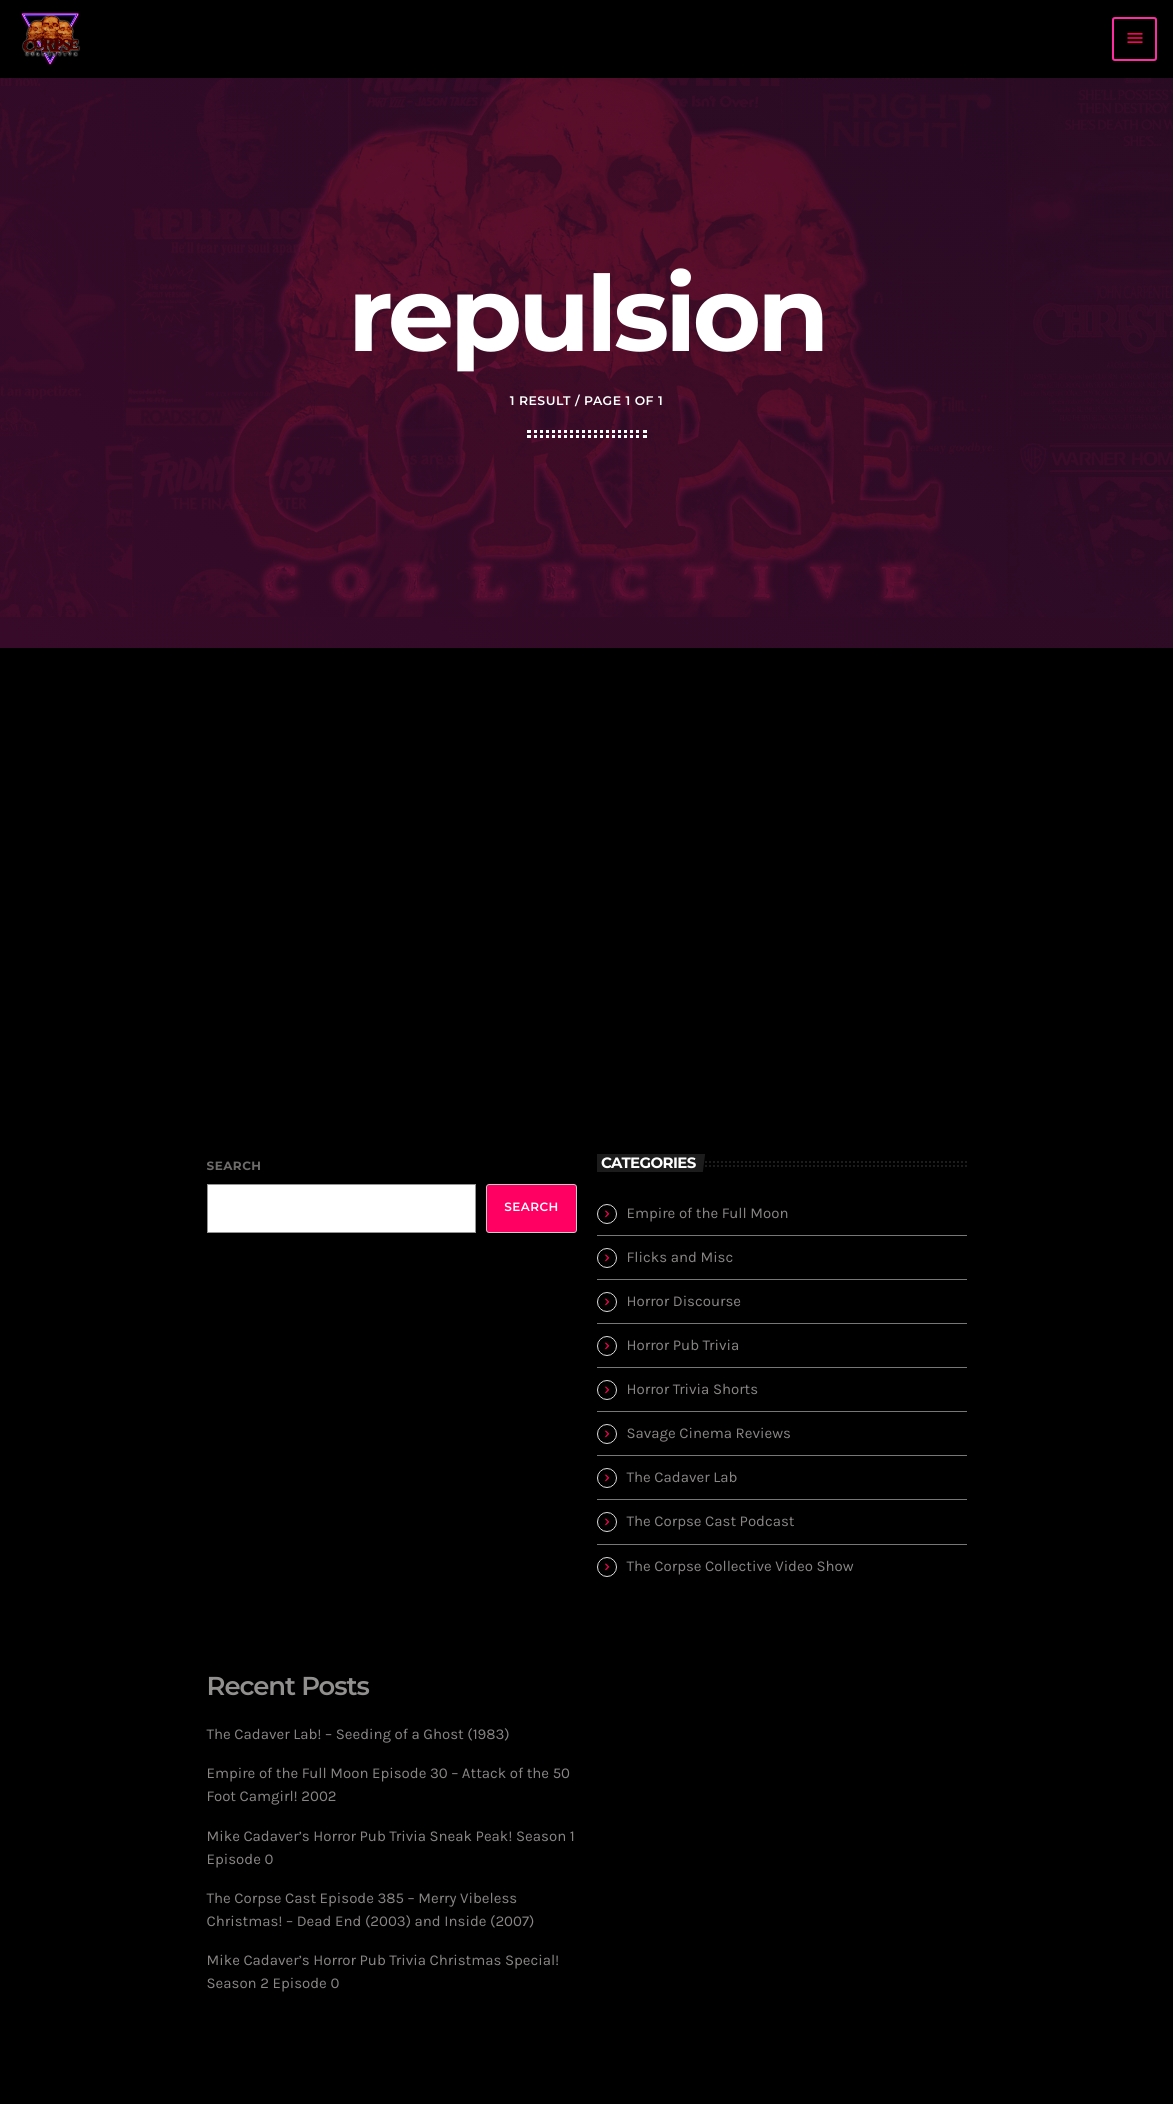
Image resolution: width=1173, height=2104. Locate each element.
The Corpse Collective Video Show (740, 1566)
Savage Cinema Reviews (709, 1433)
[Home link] (51, 39)
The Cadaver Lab (682, 1477)
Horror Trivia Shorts (693, 1389)
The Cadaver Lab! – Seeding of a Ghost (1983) (358, 1734)
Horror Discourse (684, 1301)
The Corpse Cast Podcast (711, 1521)
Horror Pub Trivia (683, 1345)
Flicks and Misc (680, 1257)
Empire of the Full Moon (708, 1213)
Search (234, 1166)
